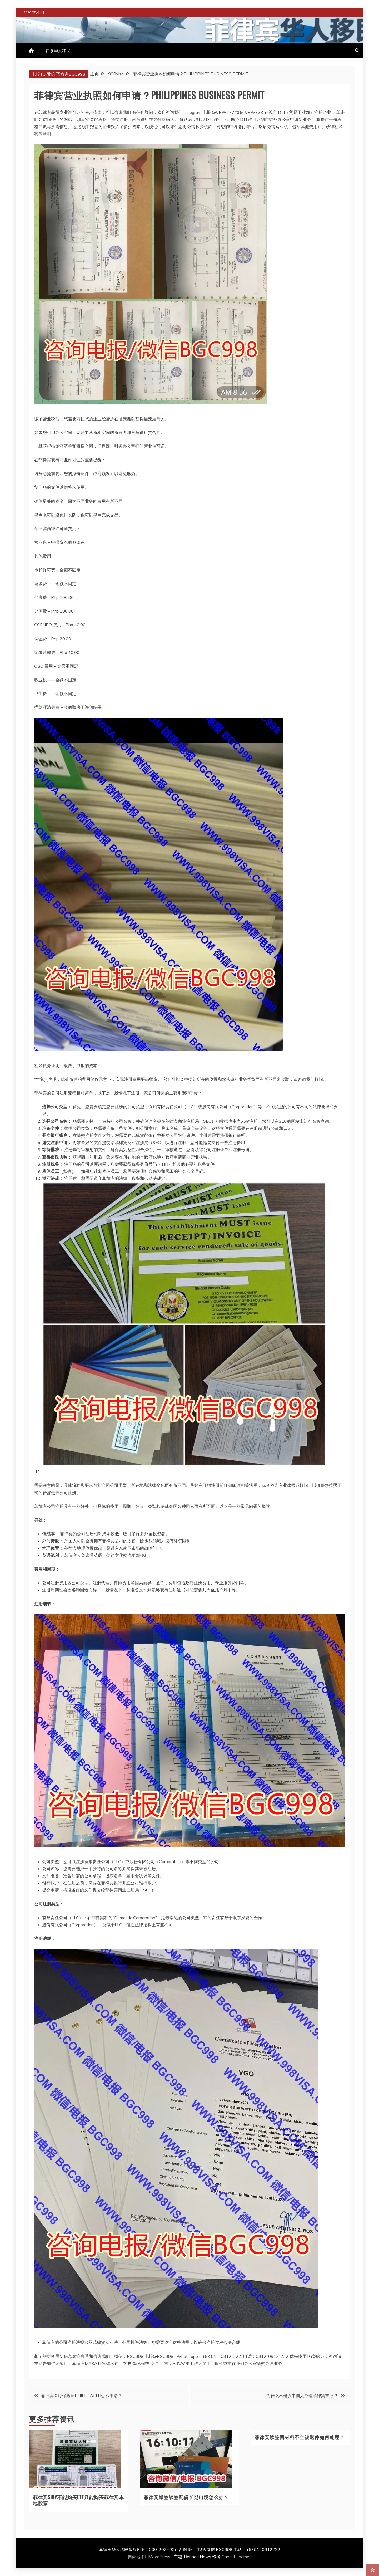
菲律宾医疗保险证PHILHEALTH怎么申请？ (81, 2395)
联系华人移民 (58, 50)
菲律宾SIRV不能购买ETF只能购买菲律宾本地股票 (78, 2500)
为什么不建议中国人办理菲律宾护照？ (302, 2395)
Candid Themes (236, 2556)
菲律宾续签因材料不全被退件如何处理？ (300, 2436)
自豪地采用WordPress (149, 2556)
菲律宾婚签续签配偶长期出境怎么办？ (186, 2497)
